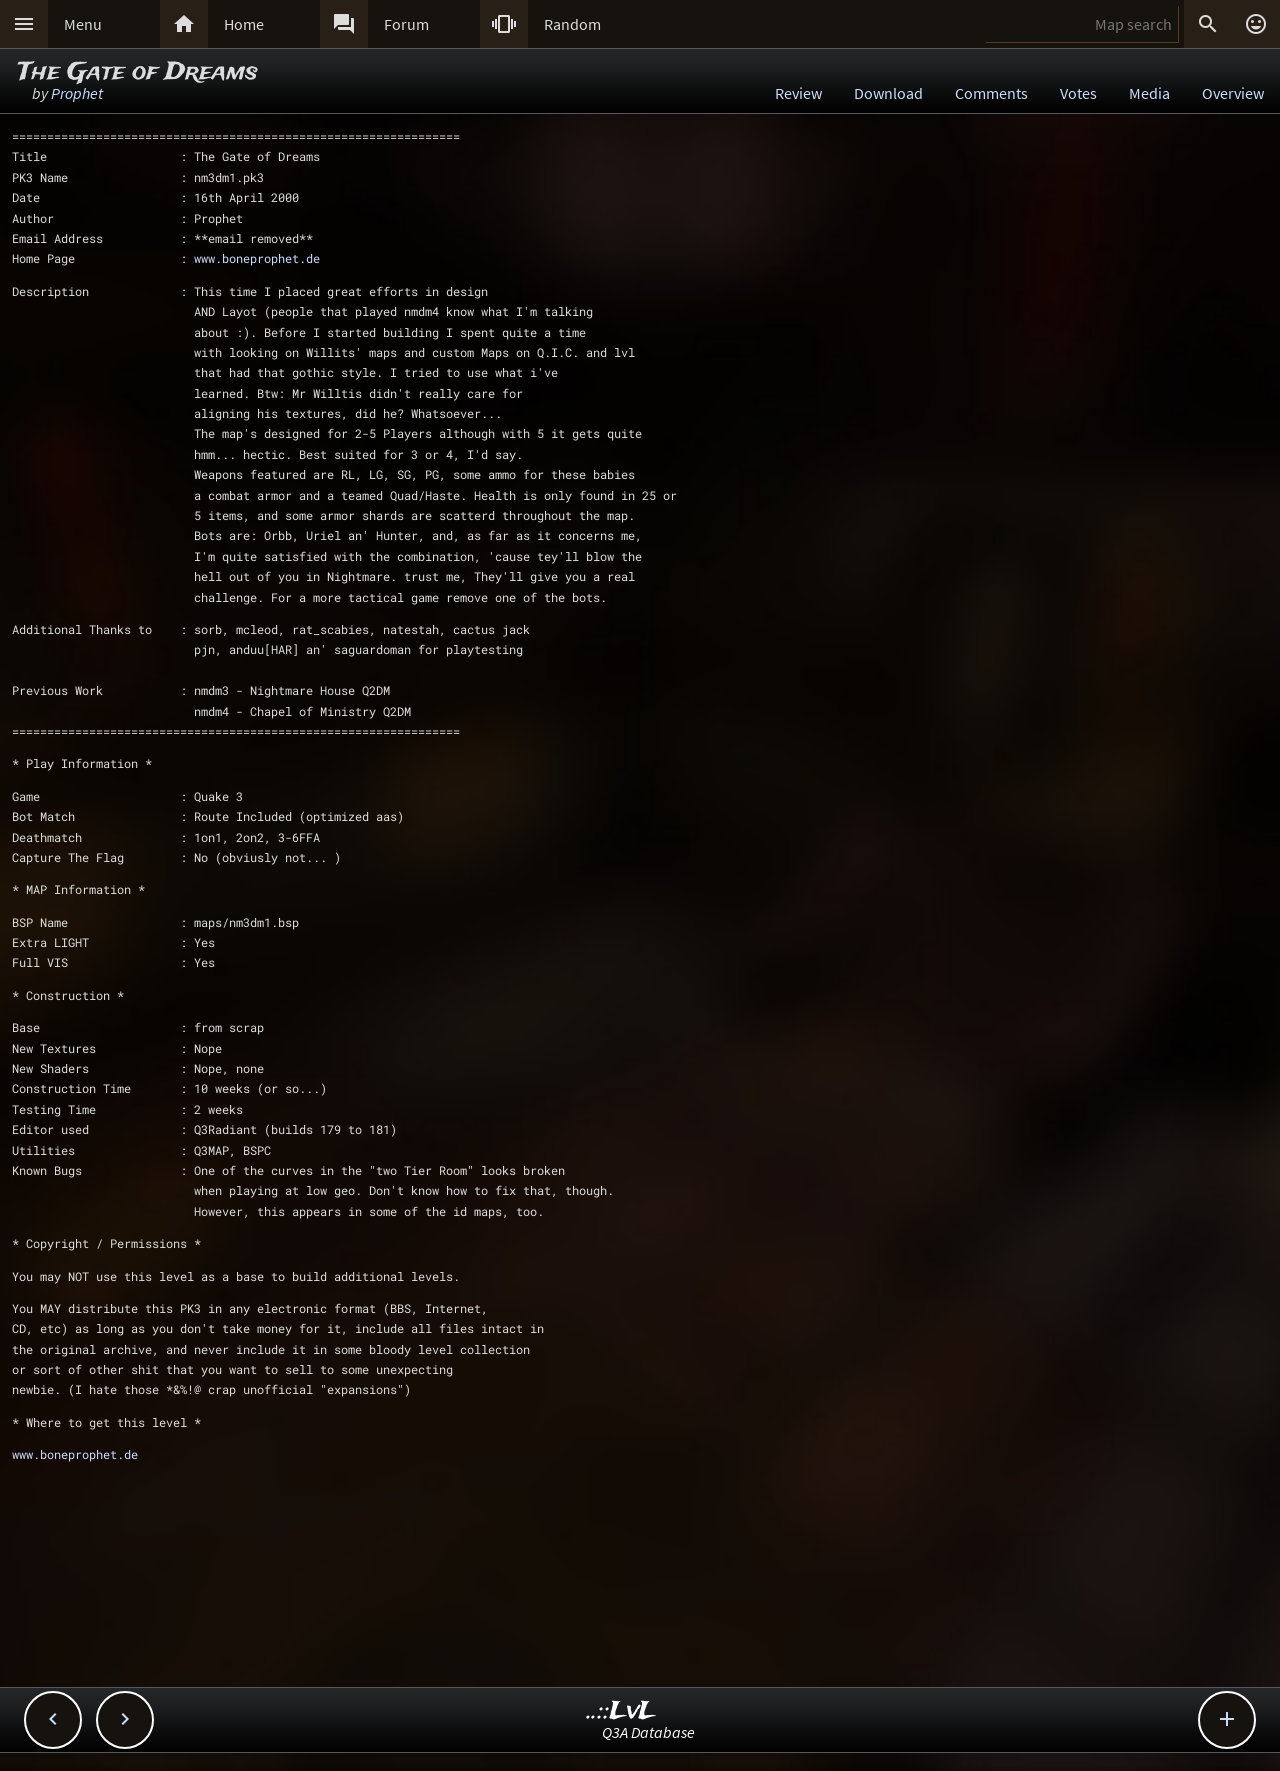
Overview (1233, 93)
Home (244, 24)
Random (572, 24)
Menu (83, 24)
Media (1149, 93)
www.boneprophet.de (257, 258)
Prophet (77, 93)
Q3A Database (648, 1732)
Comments (991, 93)
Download (888, 93)
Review (798, 93)
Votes (1078, 93)
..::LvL (621, 1711)
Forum (406, 24)
